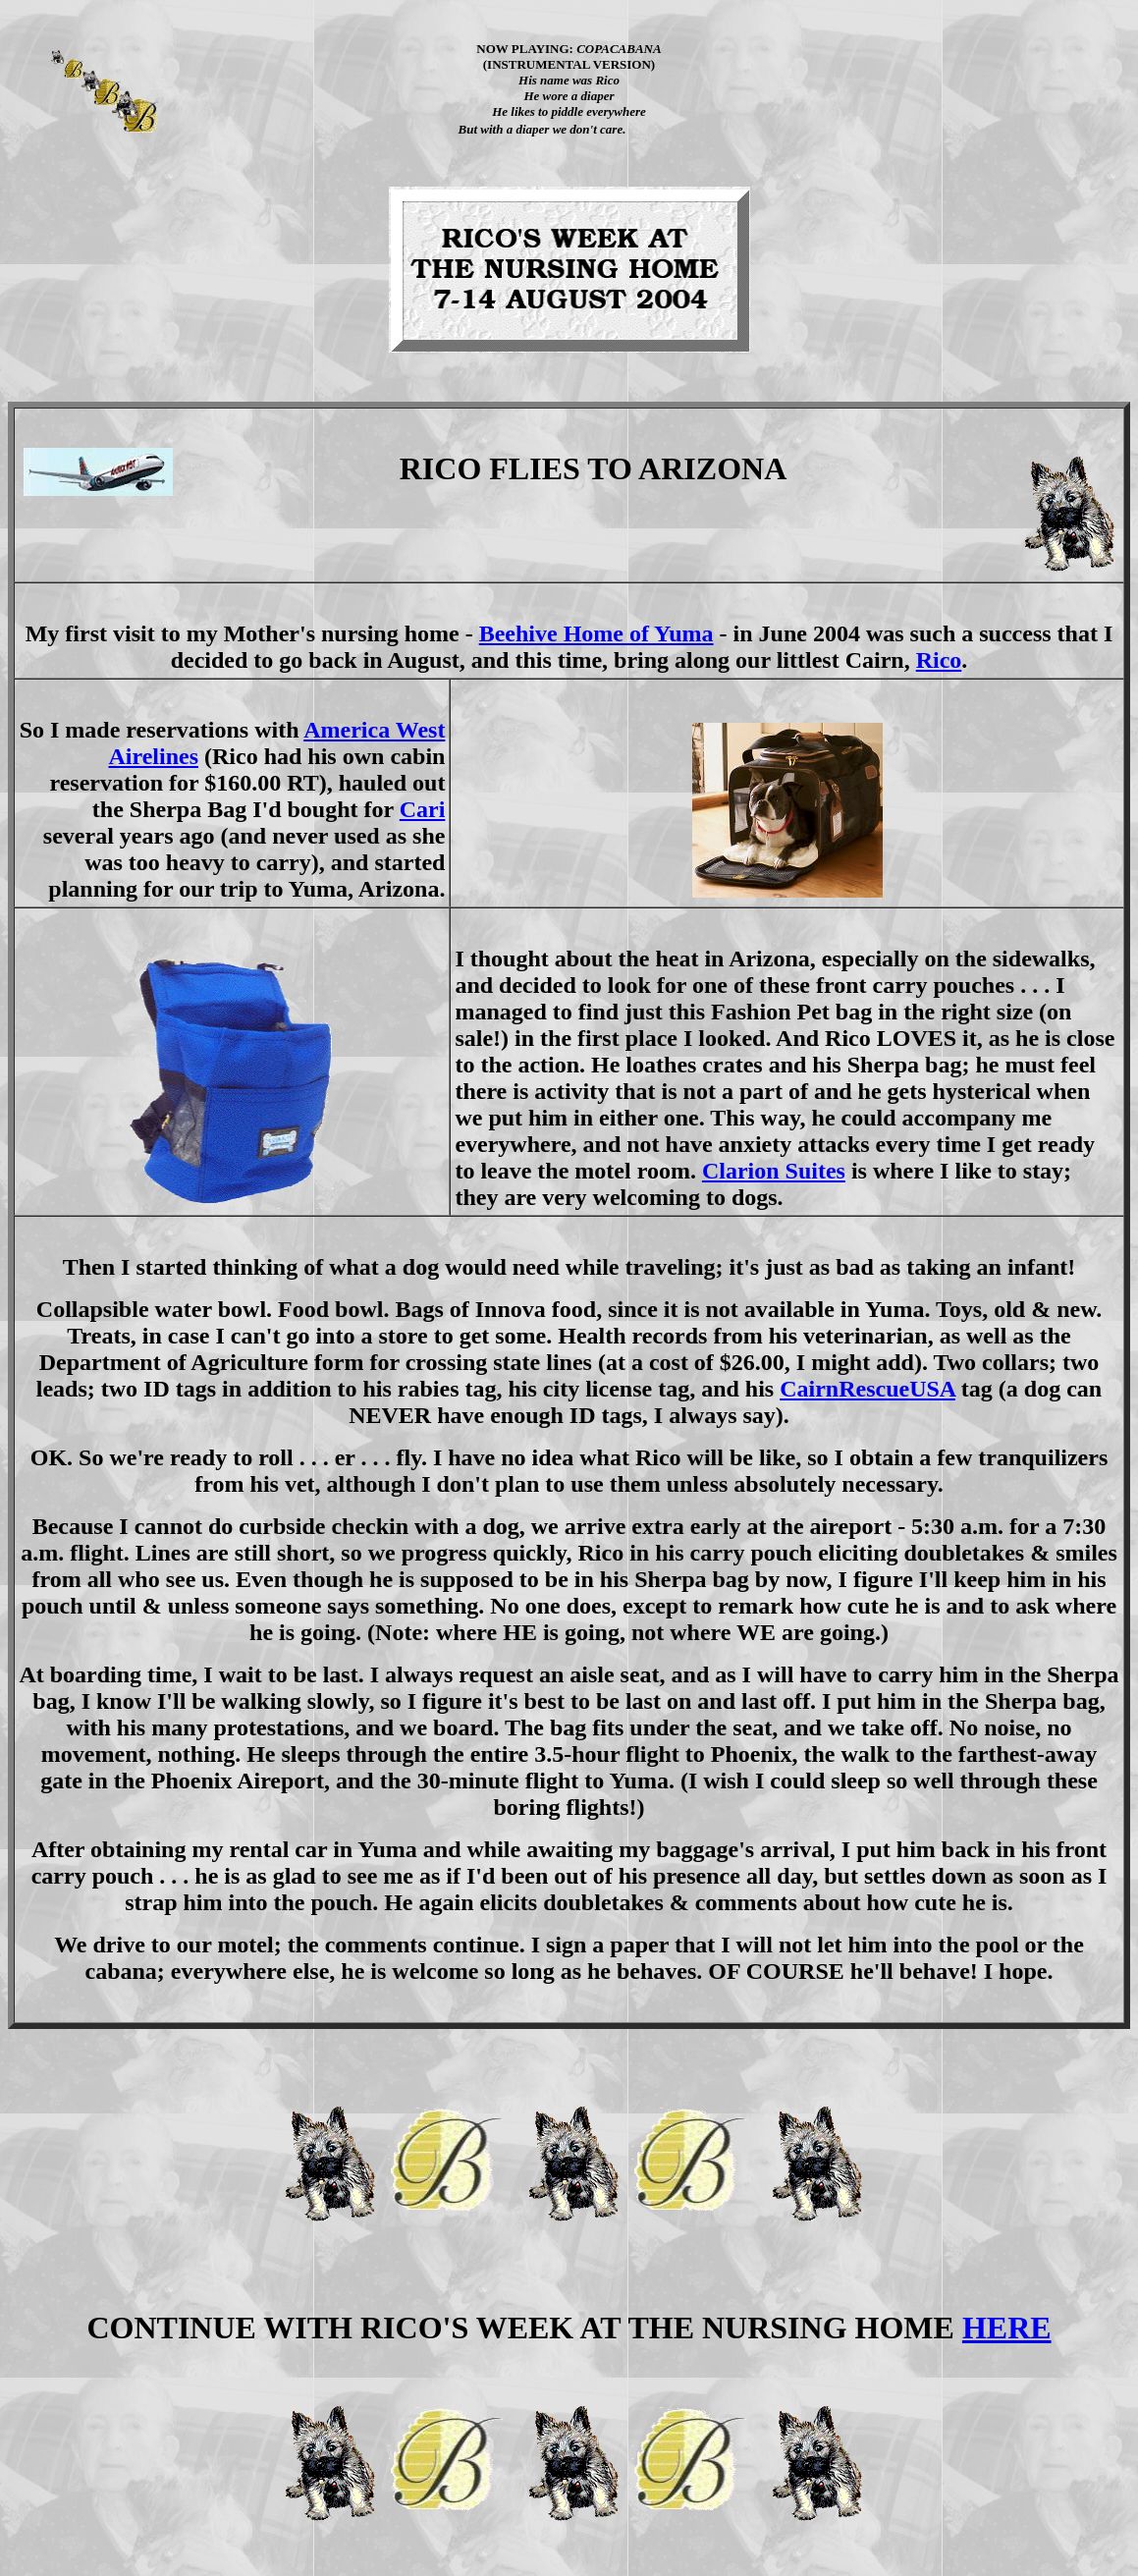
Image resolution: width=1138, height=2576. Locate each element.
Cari (423, 809)
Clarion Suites (773, 1170)
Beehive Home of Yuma (596, 633)
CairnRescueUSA (867, 1388)
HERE (1007, 2327)
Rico (939, 660)
